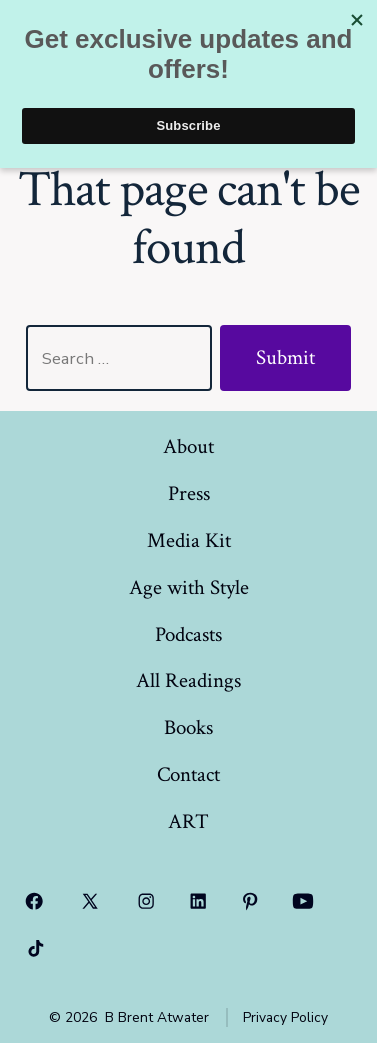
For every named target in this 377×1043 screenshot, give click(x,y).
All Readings (188, 680)
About (188, 446)
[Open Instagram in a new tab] (147, 901)
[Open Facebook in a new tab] (34, 901)
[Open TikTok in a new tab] (34, 949)
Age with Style (189, 587)
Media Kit (189, 540)
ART (188, 821)
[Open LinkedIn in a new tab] (198, 901)
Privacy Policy (285, 1017)
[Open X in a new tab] (90, 901)
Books (188, 727)
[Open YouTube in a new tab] (303, 901)
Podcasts (188, 634)
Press (189, 493)
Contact (188, 774)
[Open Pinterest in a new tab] (250, 901)
